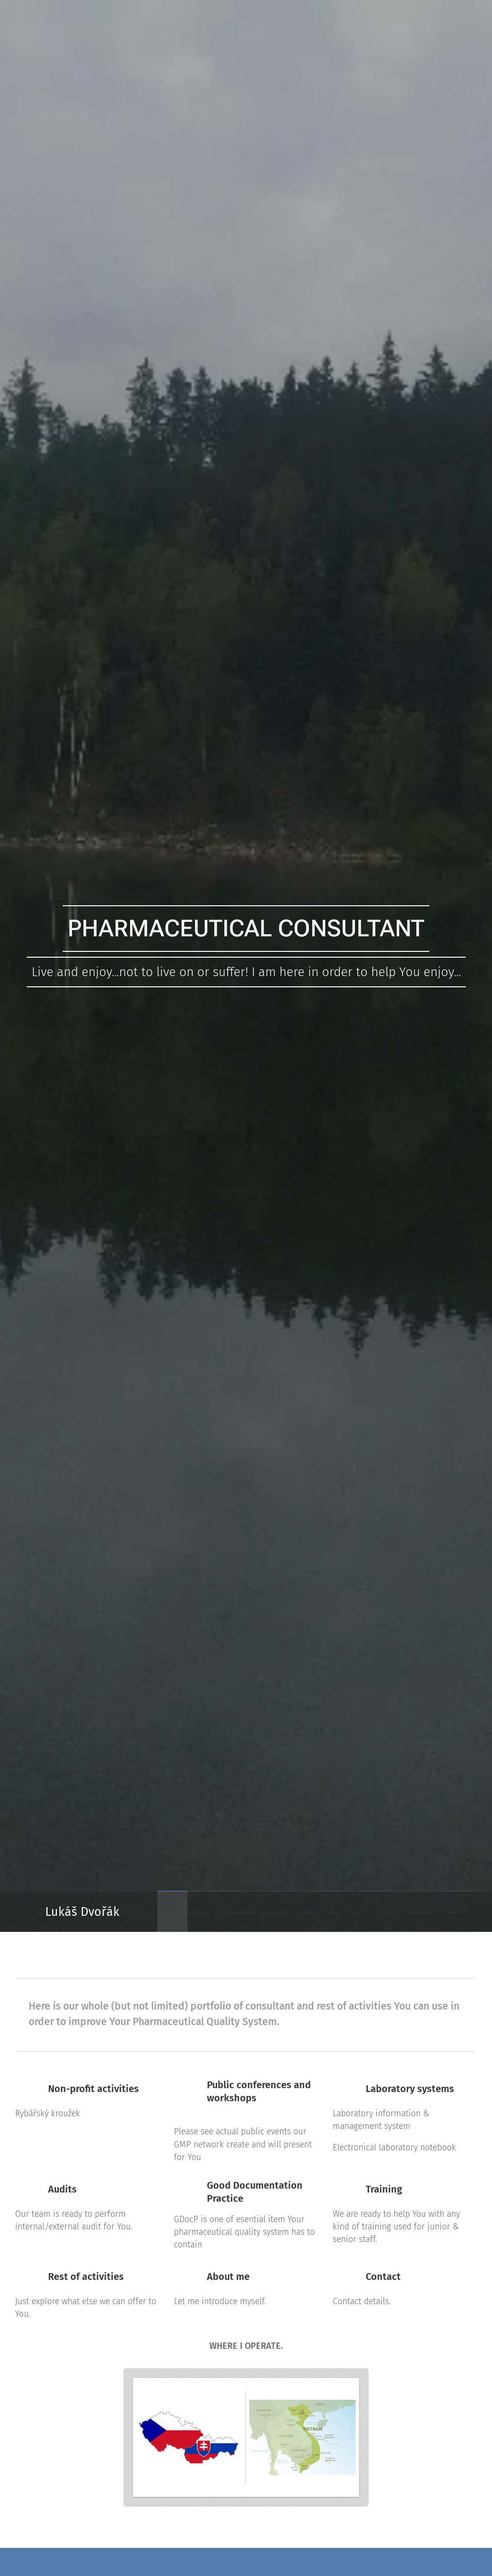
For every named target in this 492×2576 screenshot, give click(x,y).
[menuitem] (326, 1912)
